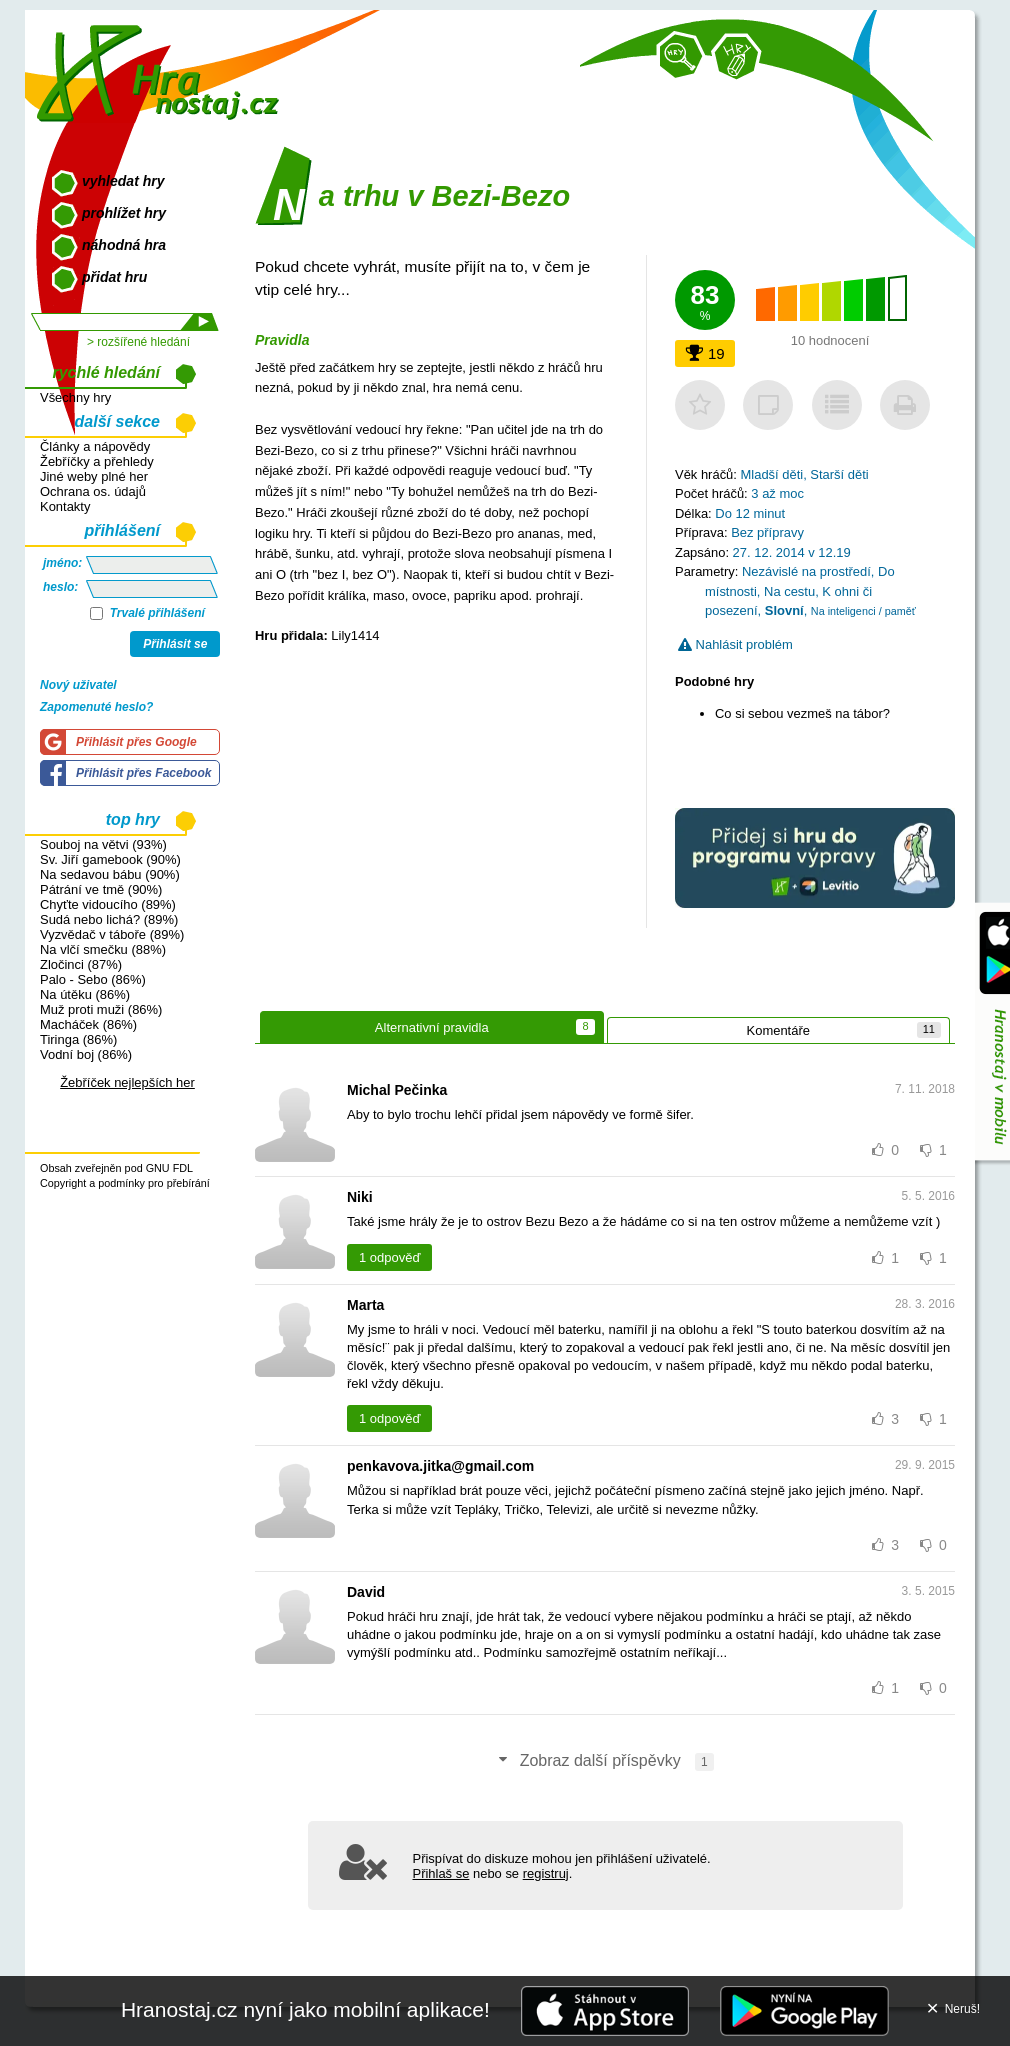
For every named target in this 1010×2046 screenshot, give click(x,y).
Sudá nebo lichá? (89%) (109, 919)
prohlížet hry (124, 213)
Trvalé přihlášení (147, 613)
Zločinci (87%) (81, 964)
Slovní (784, 610)
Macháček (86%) (88, 1024)
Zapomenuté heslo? (96, 707)
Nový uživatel (78, 685)
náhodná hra (124, 245)
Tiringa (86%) (78, 1039)
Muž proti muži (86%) (101, 1009)
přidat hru (114, 277)
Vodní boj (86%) (86, 1054)
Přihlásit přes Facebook (143, 773)
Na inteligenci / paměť (863, 611)
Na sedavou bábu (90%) (110, 874)
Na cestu (789, 591)
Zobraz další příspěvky (605, 1761)
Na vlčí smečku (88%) (103, 949)
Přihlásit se (175, 644)
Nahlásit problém (735, 644)
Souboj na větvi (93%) (103, 844)
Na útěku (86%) (85, 994)
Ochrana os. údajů (93, 491)
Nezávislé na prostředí (806, 571)
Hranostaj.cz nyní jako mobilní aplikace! (305, 2009)
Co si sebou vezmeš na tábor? (802, 713)
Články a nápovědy (95, 446)
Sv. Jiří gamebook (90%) (110, 859)
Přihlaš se (441, 1873)
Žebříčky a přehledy (97, 461)
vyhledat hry (123, 181)
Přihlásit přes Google (136, 742)
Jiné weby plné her (94, 476)
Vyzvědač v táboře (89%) (112, 934)
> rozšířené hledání (138, 342)
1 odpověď (389, 1257)
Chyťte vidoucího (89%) (108, 904)
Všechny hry (75, 397)
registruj (546, 1873)
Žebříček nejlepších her (127, 1082)
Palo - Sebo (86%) (93, 979)
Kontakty (65, 506)
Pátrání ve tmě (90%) (101, 889)
